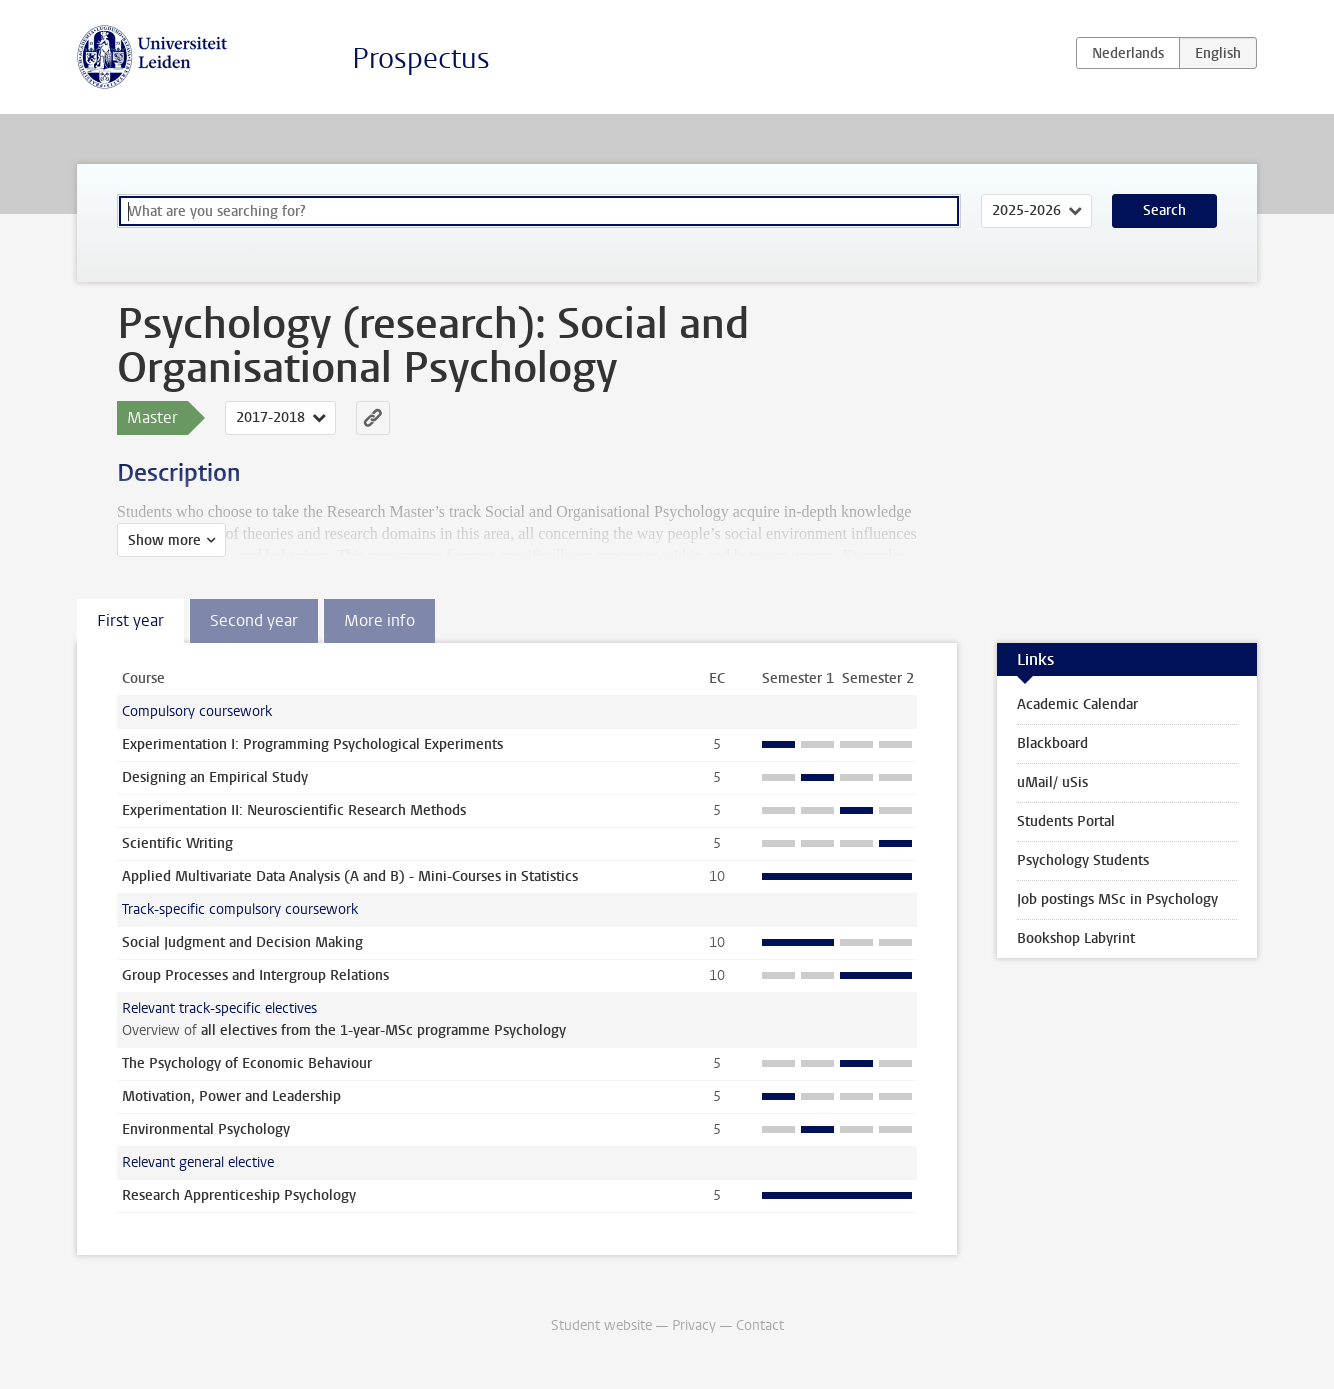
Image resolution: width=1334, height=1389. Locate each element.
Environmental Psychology (206, 1129)
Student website (601, 1325)
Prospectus (421, 58)
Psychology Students (1083, 860)
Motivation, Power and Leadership (231, 1096)
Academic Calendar (1077, 704)
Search (1164, 210)
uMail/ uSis (1052, 782)
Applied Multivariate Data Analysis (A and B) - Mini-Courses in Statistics (350, 876)
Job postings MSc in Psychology (1117, 899)
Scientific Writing (177, 843)
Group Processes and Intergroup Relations (255, 975)
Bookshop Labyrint (1076, 938)
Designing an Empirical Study (215, 777)
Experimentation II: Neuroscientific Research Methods (294, 810)
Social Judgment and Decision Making (242, 942)
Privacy (694, 1325)
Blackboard (1052, 743)
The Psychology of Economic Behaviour (247, 1063)
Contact (760, 1325)
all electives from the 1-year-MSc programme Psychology (383, 1030)
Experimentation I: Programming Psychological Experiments (312, 744)
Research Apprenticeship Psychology (239, 1195)
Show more (164, 540)
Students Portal (1066, 821)
